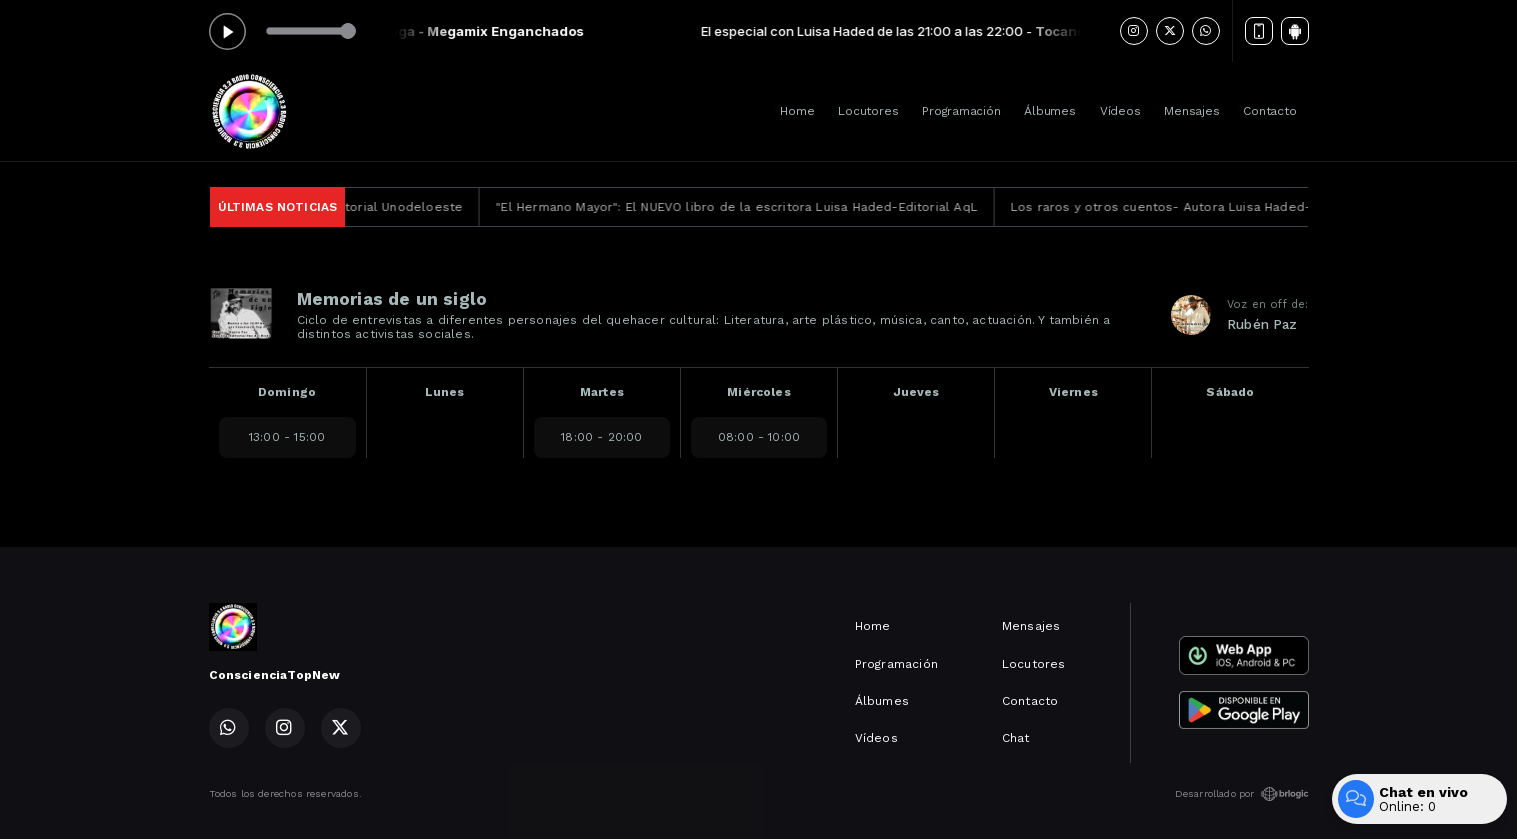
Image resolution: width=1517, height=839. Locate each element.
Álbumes (1049, 111)
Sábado (1230, 392)
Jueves (916, 392)
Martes (602, 392)
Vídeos (1120, 111)
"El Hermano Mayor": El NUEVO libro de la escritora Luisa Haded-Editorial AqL (760, 207)
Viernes (1073, 392)
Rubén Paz (1262, 324)
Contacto (1269, 111)
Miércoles (759, 392)
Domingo (287, 392)
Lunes (445, 392)
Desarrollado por (1242, 794)
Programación (961, 111)
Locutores (868, 111)
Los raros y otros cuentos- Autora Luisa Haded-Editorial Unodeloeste (1252, 207)
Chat (1016, 738)
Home (797, 111)
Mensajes (1191, 111)
